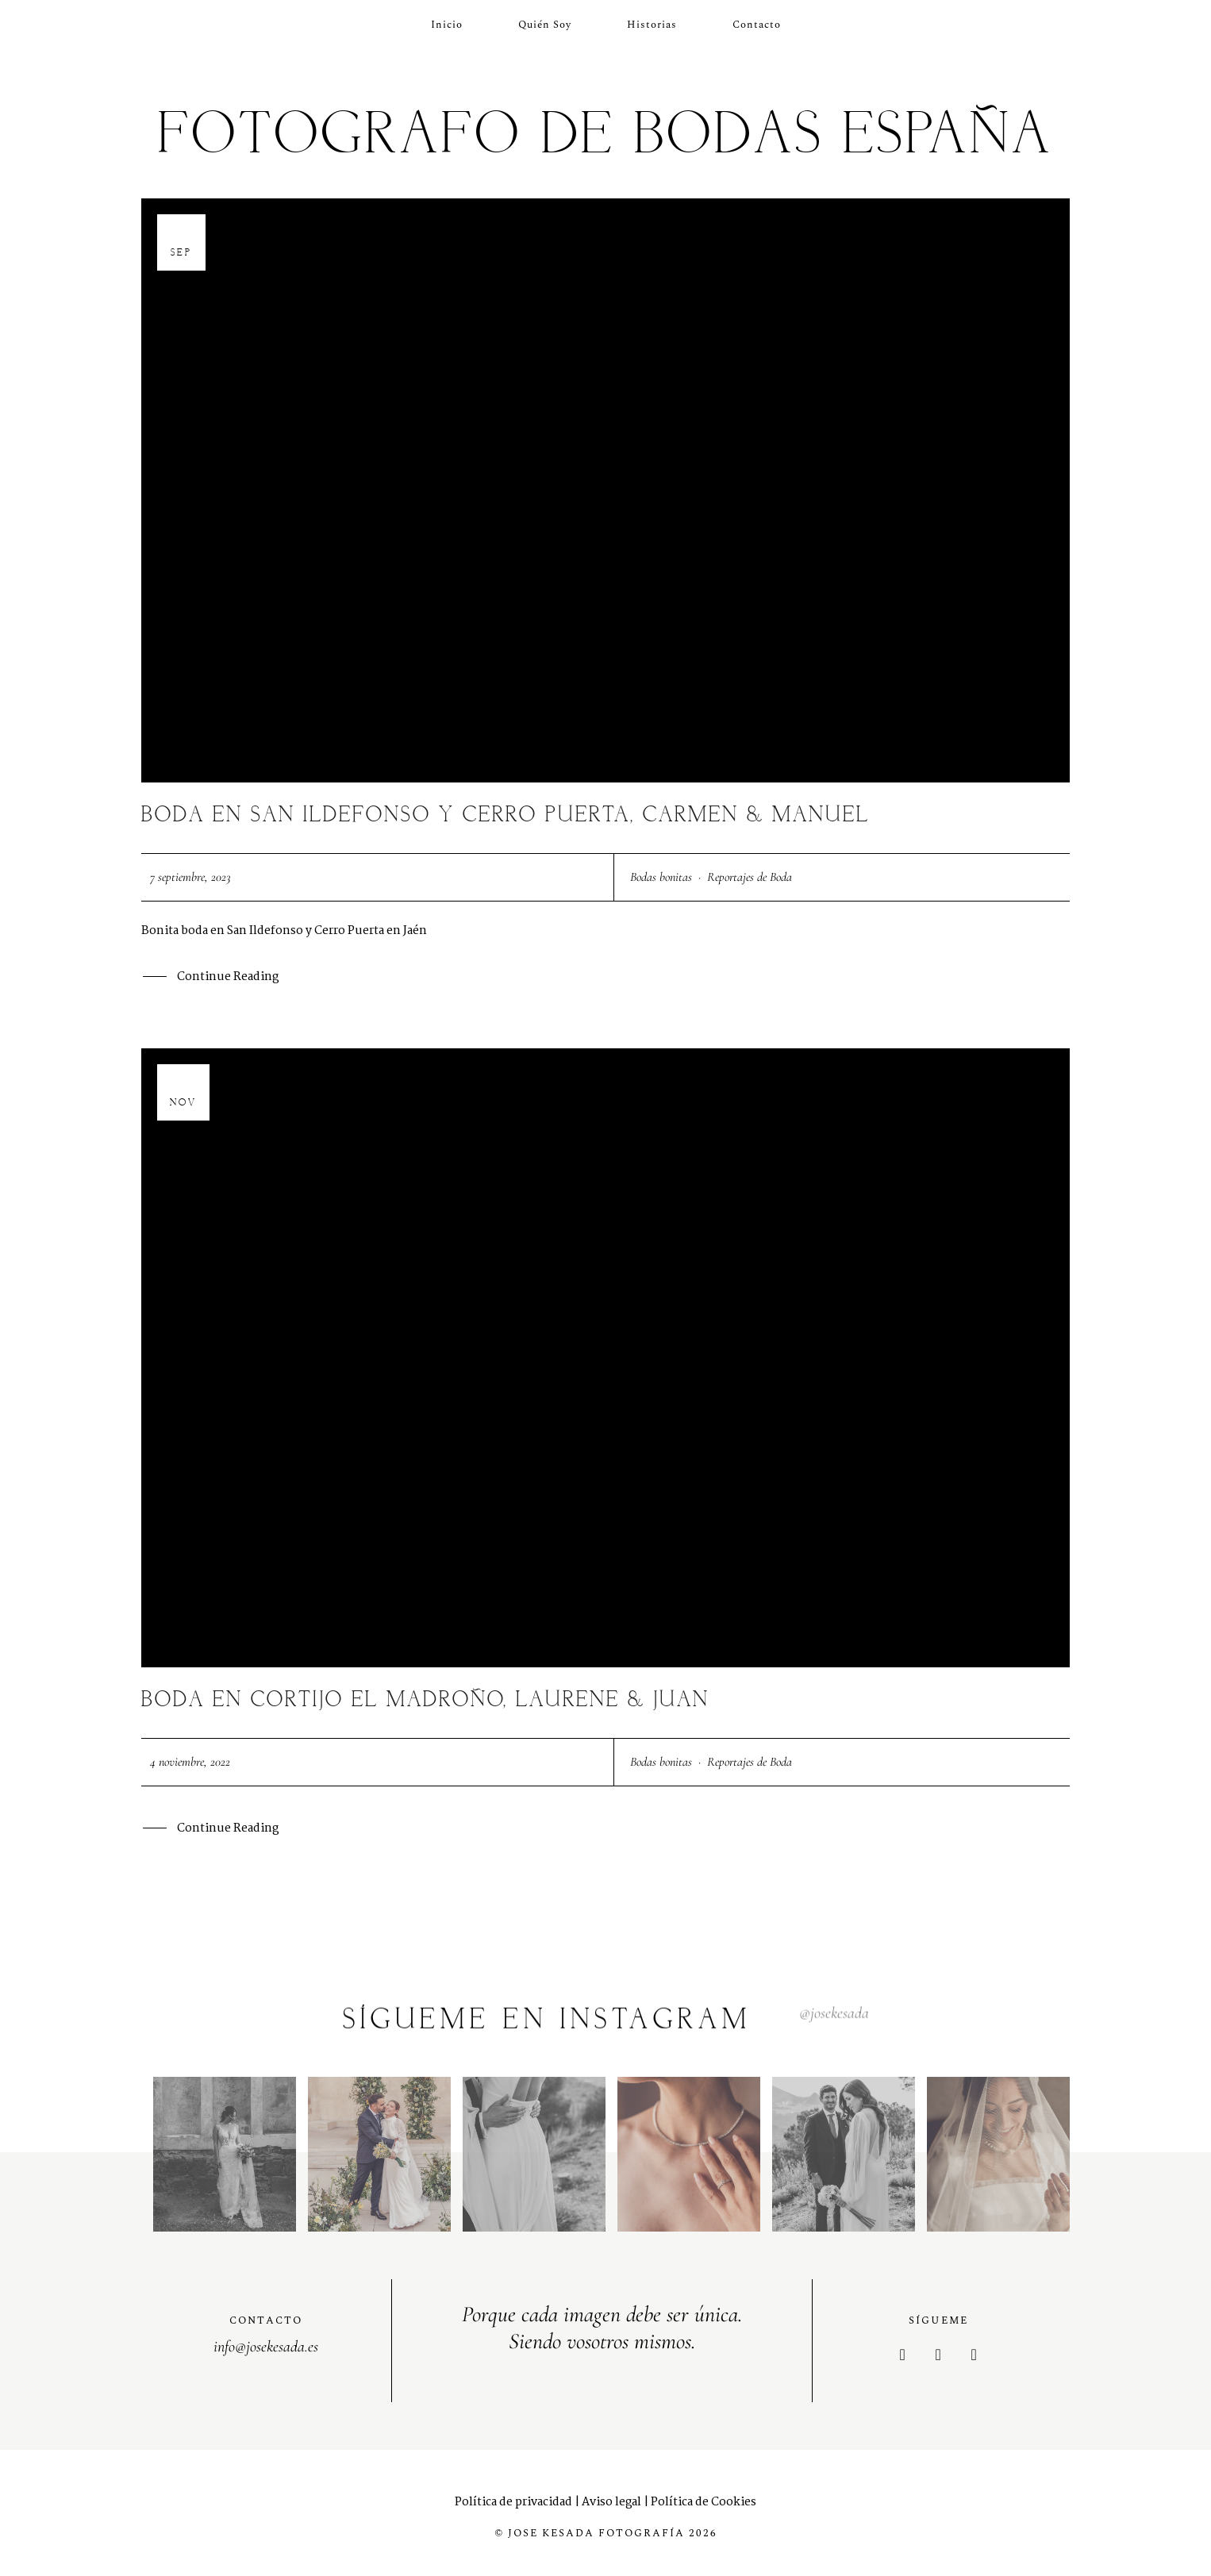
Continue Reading (228, 978)
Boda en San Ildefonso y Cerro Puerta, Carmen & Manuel (505, 815)
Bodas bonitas (661, 877)
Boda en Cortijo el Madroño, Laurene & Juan (425, 1700)
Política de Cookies (703, 2502)
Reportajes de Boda (749, 877)
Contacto (756, 25)
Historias (652, 25)
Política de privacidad (513, 2502)
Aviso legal (611, 2502)
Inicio (447, 25)
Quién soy (544, 25)
